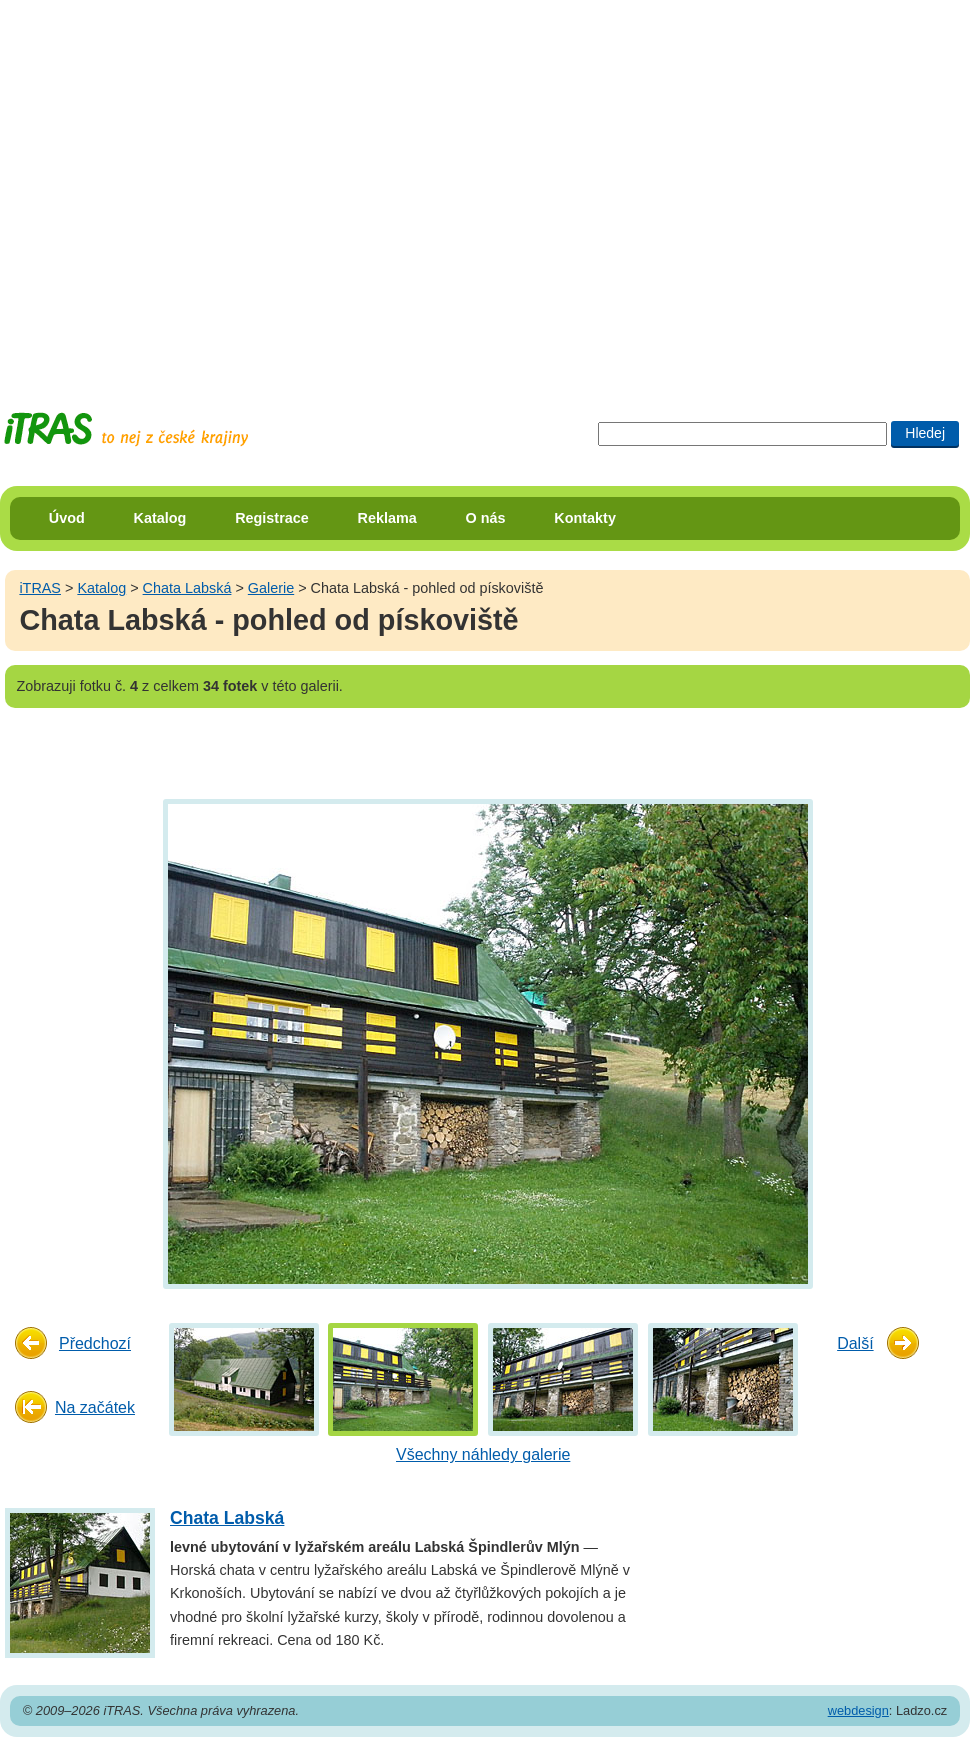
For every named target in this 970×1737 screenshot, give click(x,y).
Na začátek (95, 1407)
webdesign (858, 1710)
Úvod (67, 518)
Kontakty (585, 518)
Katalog (160, 518)
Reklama (387, 518)
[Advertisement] (187, 187)
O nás (486, 518)
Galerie (271, 588)
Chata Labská (187, 588)
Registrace (272, 518)
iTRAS (40, 588)
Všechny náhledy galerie (483, 1454)
